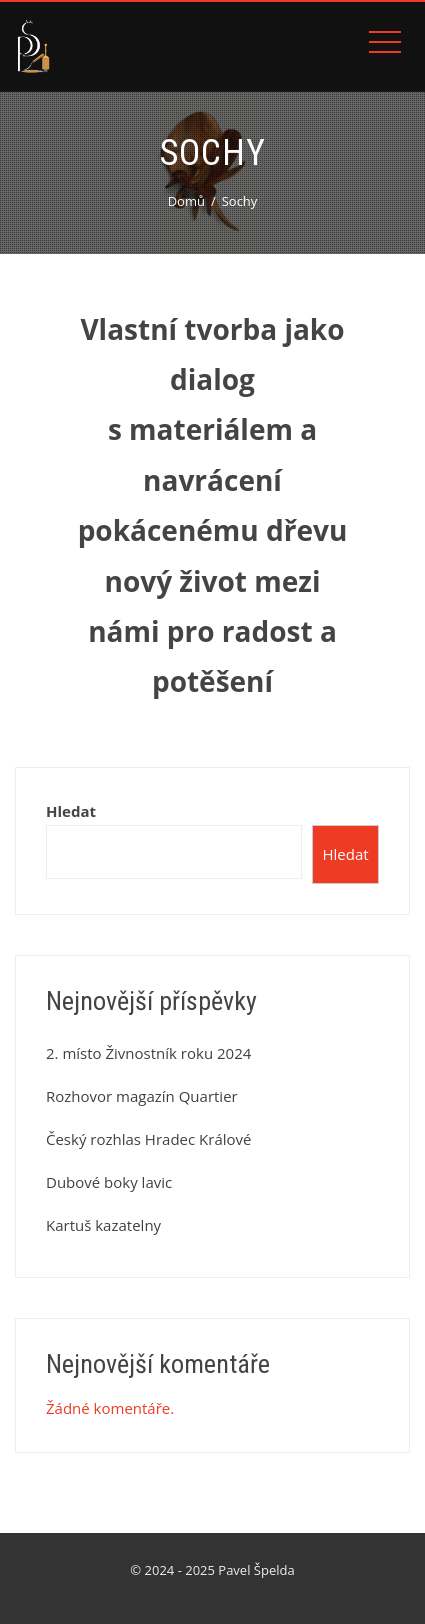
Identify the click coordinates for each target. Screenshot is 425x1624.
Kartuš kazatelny (103, 1225)
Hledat (71, 811)
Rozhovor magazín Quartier (142, 1096)
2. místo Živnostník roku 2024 (148, 1053)
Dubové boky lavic (109, 1182)
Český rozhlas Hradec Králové (148, 1139)
